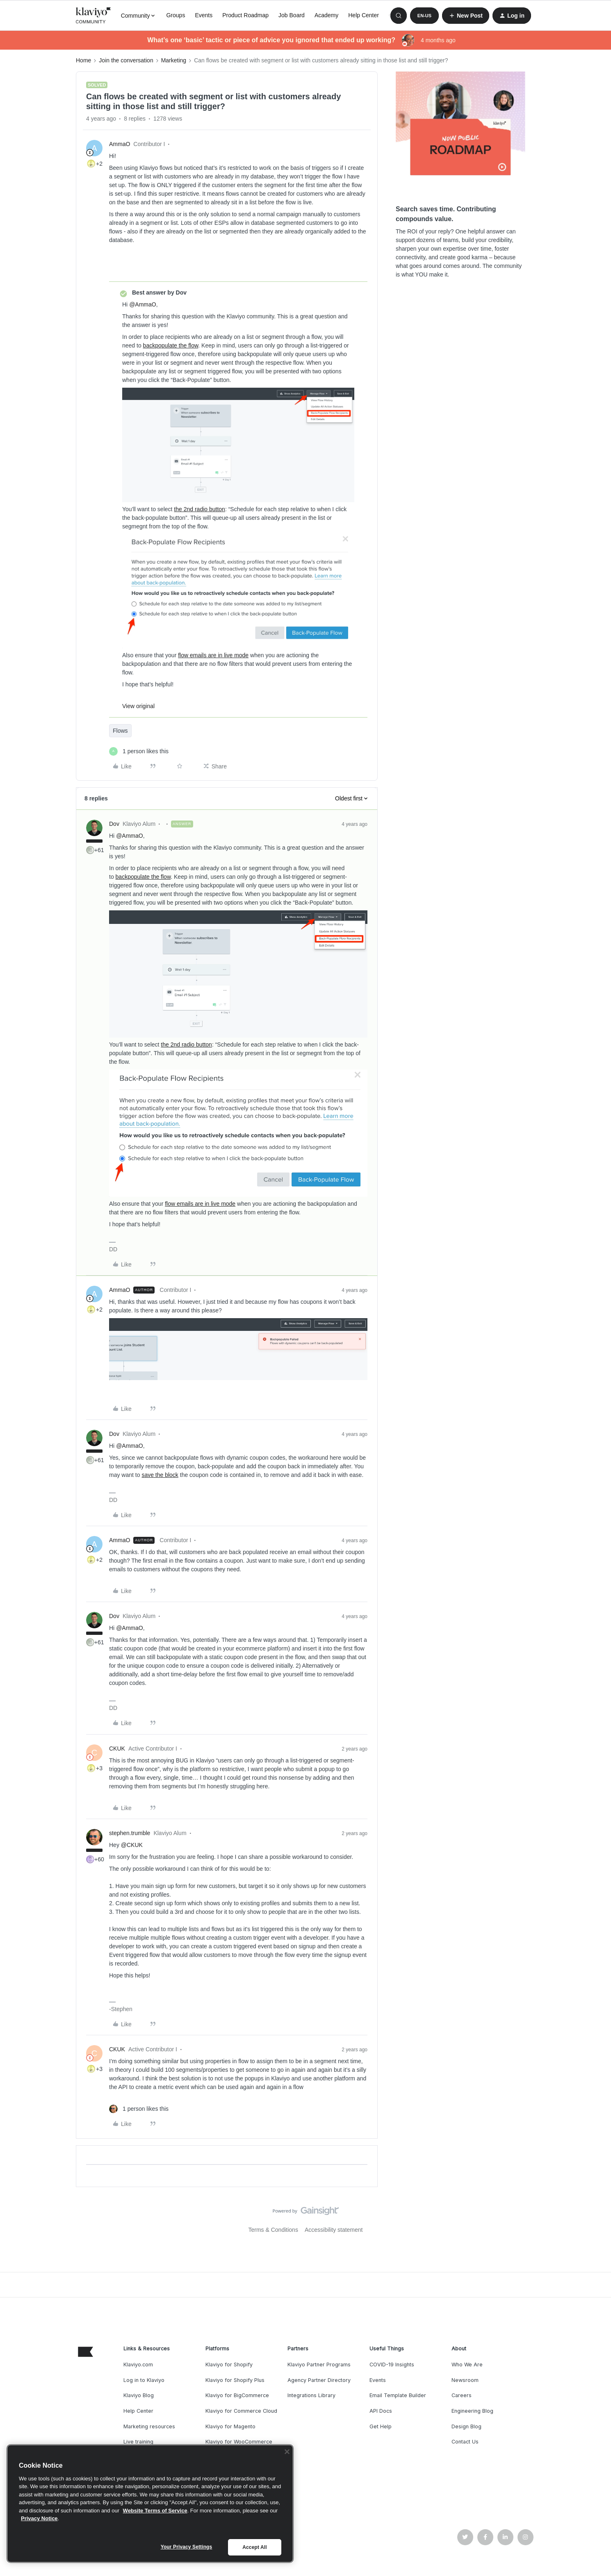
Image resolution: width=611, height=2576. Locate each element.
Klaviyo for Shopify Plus (234, 2380)
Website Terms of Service (155, 2510)
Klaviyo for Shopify (229, 2364)
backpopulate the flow (170, 345)
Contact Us (465, 2442)
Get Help (380, 2426)
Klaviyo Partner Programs (319, 2364)
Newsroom (465, 2380)
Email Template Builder (397, 2395)
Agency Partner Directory (319, 2380)
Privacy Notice (39, 2518)
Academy (326, 15)
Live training (138, 2442)
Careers (461, 2395)
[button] (424, 15)
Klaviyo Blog (138, 2395)
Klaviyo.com (138, 2364)
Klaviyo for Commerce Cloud (241, 2411)
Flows (120, 730)
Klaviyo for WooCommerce (238, 2442)
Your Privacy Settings (186, 2547)
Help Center (363, 15)
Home (83, 60)
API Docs (380, 2411)
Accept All (254, 2547)
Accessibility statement (334, 2229)
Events (203, 15)
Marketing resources (149, 2426)
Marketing (173, 60)
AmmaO (119, 144)
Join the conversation (126, 60)
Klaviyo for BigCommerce (237, 2395)
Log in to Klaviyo (143, 2380)
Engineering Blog (472, 2411)
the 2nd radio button (199, 509)
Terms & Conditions (273, 2229)
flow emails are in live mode (213, 655)
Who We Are (467, 2364)
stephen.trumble (129, 1833)
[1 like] (139, 751)
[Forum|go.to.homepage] (93, 15)
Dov (114, 824)
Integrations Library (311, 2395)
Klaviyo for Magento (230, 2426)
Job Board (291, 15)
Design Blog (466, 2426)
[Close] (287, 2451)
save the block (159, 1475)
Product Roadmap (245, 15)
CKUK (117, 1748)
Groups (175, 15)
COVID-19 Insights (391, 2364)
